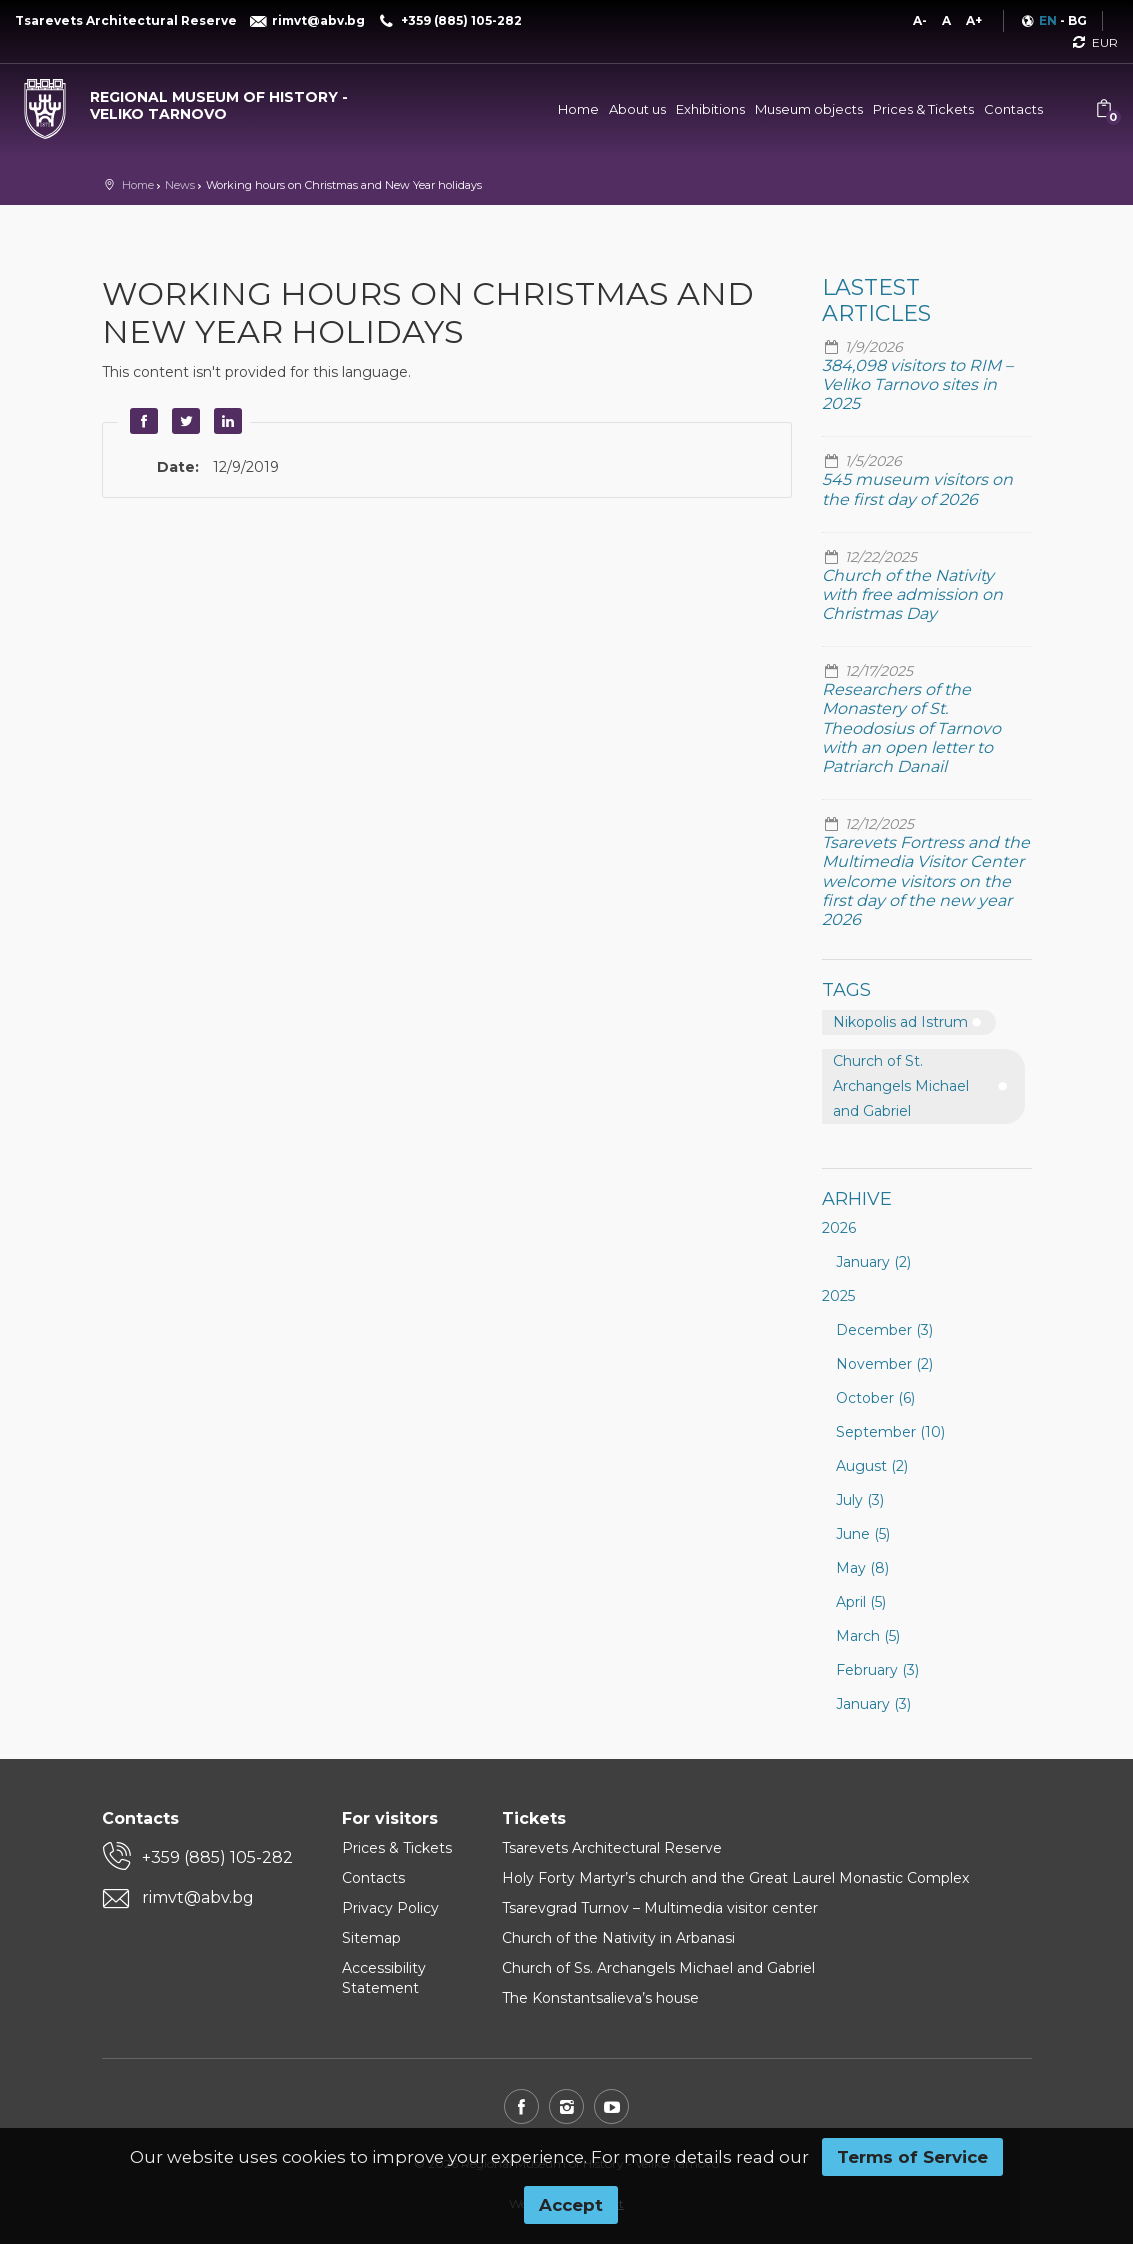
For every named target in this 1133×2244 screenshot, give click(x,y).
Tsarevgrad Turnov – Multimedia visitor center (660, 1908)
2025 (838, 1296)
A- (920, 20)
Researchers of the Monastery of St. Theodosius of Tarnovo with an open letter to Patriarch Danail (911, 728)
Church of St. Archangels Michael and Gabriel (901, 1086)
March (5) (868, 1636)
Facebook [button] (142, 421)
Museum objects (809, 109)
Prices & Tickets (923, 109)
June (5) (863, 1534)
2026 (839, 1228)
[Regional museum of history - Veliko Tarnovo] (189, 101)
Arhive (857, 1199)
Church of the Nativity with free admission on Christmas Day (912, 594)
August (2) (872, 1466)
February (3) (877, 1670)
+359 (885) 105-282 (217, 1857)
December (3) (884, 1330)
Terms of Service (912, 2157)
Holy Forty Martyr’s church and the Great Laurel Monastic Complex (735, 1878)
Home (578, 109)
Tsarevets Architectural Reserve (612, 1848)
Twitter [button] (184, 421)
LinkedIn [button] (226, 421)
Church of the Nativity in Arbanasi (618, 1938)
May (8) (862, 1568)
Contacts (1013, 109)
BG (1077, 20)
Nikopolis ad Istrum (900, 1022)
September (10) (890, 1432)
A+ (974, 20)
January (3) (873, 1704)
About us (637, 109)
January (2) (873, 1262)
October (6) (875, 1398)
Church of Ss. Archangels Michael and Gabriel (658, 1968)
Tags (846, 990)
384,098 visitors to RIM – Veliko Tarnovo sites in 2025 (917, 384)
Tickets (534, 1818)
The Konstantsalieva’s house (600, 1998)
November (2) (884, 1364)
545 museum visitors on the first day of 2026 (917, 489)
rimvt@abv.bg (198, 1897)
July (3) (860, 1500)
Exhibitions (710, 109)
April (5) (861, 1602)
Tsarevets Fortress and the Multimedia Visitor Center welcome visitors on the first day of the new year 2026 (926, 881)
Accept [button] (571, 2205)
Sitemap (371, 1938)
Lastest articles (876, 300)
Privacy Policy (390, 1908)
